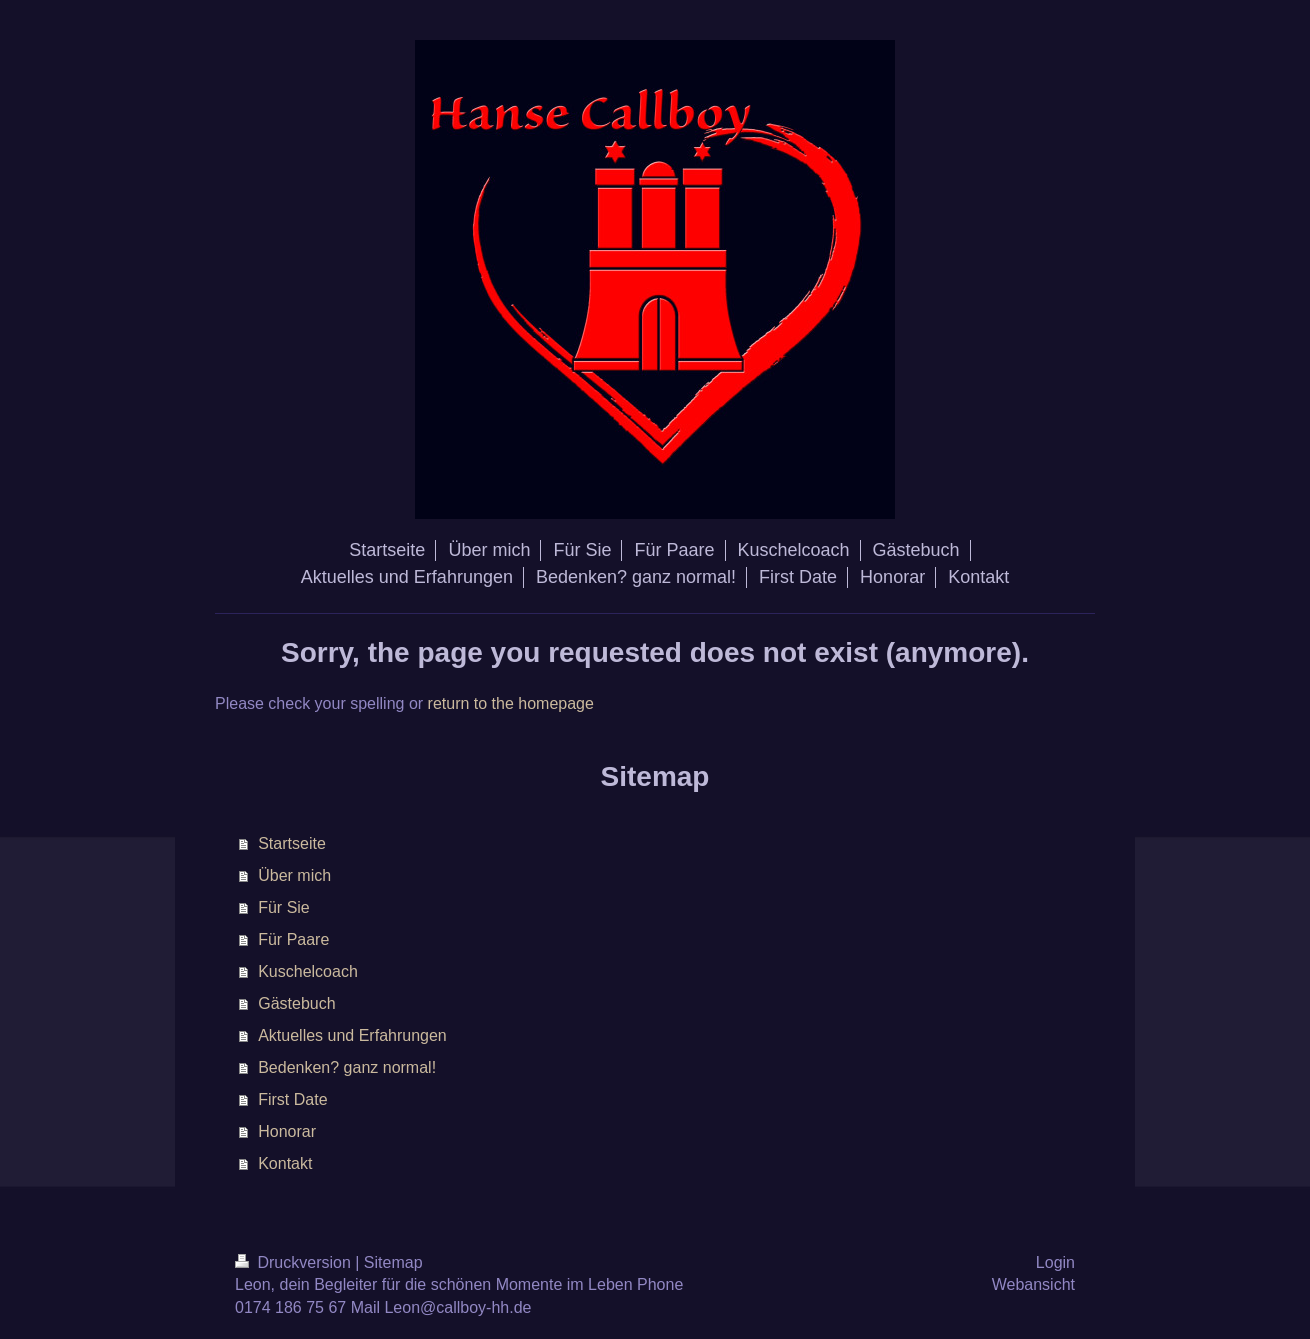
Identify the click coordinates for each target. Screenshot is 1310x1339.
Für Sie (284, 907)
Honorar (287, 1131)
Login (1055, 1262)
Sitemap (393, 1262)
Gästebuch (296, 1003)
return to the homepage (511, 703)
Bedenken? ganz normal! (347, 1067)
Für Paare (293, 939)
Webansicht (1033, 1284)
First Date (292, 1099)
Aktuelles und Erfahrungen (352, 1035)
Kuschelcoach (308, 971)
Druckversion (295, 1262)
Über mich (294, 875)
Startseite (292, 843)
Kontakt (285, 1163)
